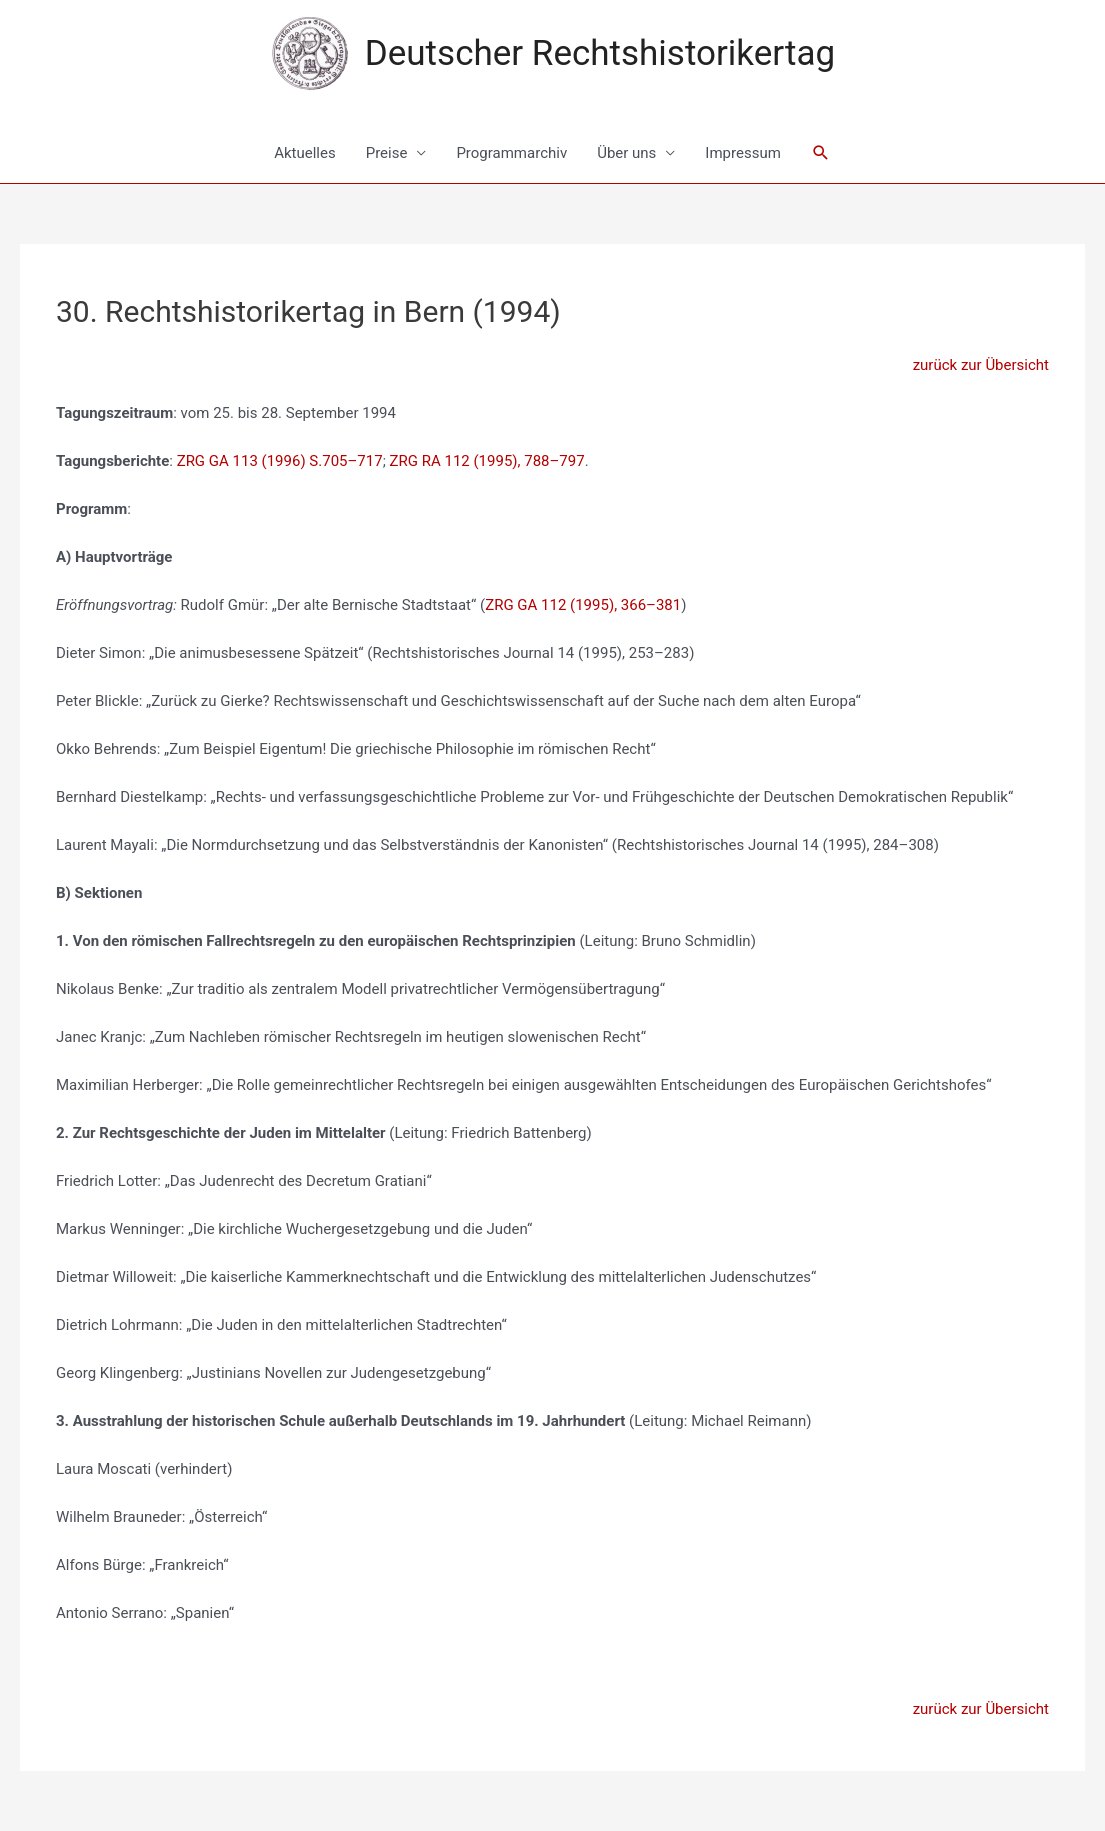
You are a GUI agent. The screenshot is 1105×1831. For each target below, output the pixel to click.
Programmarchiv (511, 153)
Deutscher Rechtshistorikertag (600, 53)
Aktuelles (305, 153)
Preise (387, 153)
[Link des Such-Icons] (821, 153)
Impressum (742, 153)
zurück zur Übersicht (981, 365)
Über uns (626, 153)
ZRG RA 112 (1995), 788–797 (487, 461)
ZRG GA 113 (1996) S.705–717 (280, 461)
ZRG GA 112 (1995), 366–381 (583, 605)
